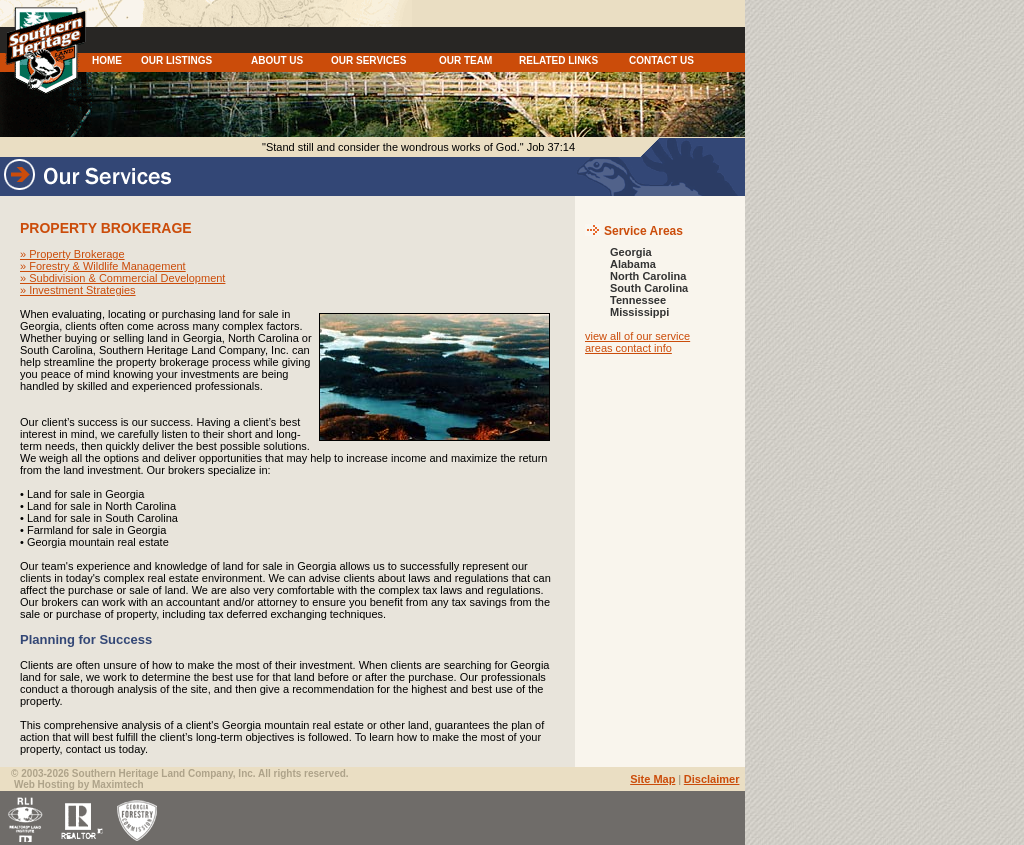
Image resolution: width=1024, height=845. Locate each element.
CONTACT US (661, 60)
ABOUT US (277, 60)
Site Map (652, 779)
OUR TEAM (465, 60)
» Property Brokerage (72, 254)
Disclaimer (712, 779)
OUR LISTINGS (176, 60)
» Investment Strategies (78, 290)
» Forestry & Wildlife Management (103, 266)
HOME (107, 60)
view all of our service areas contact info (637, 342)
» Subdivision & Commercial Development (122, 278)
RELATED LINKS (558, 60)
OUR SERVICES (368, 60)
